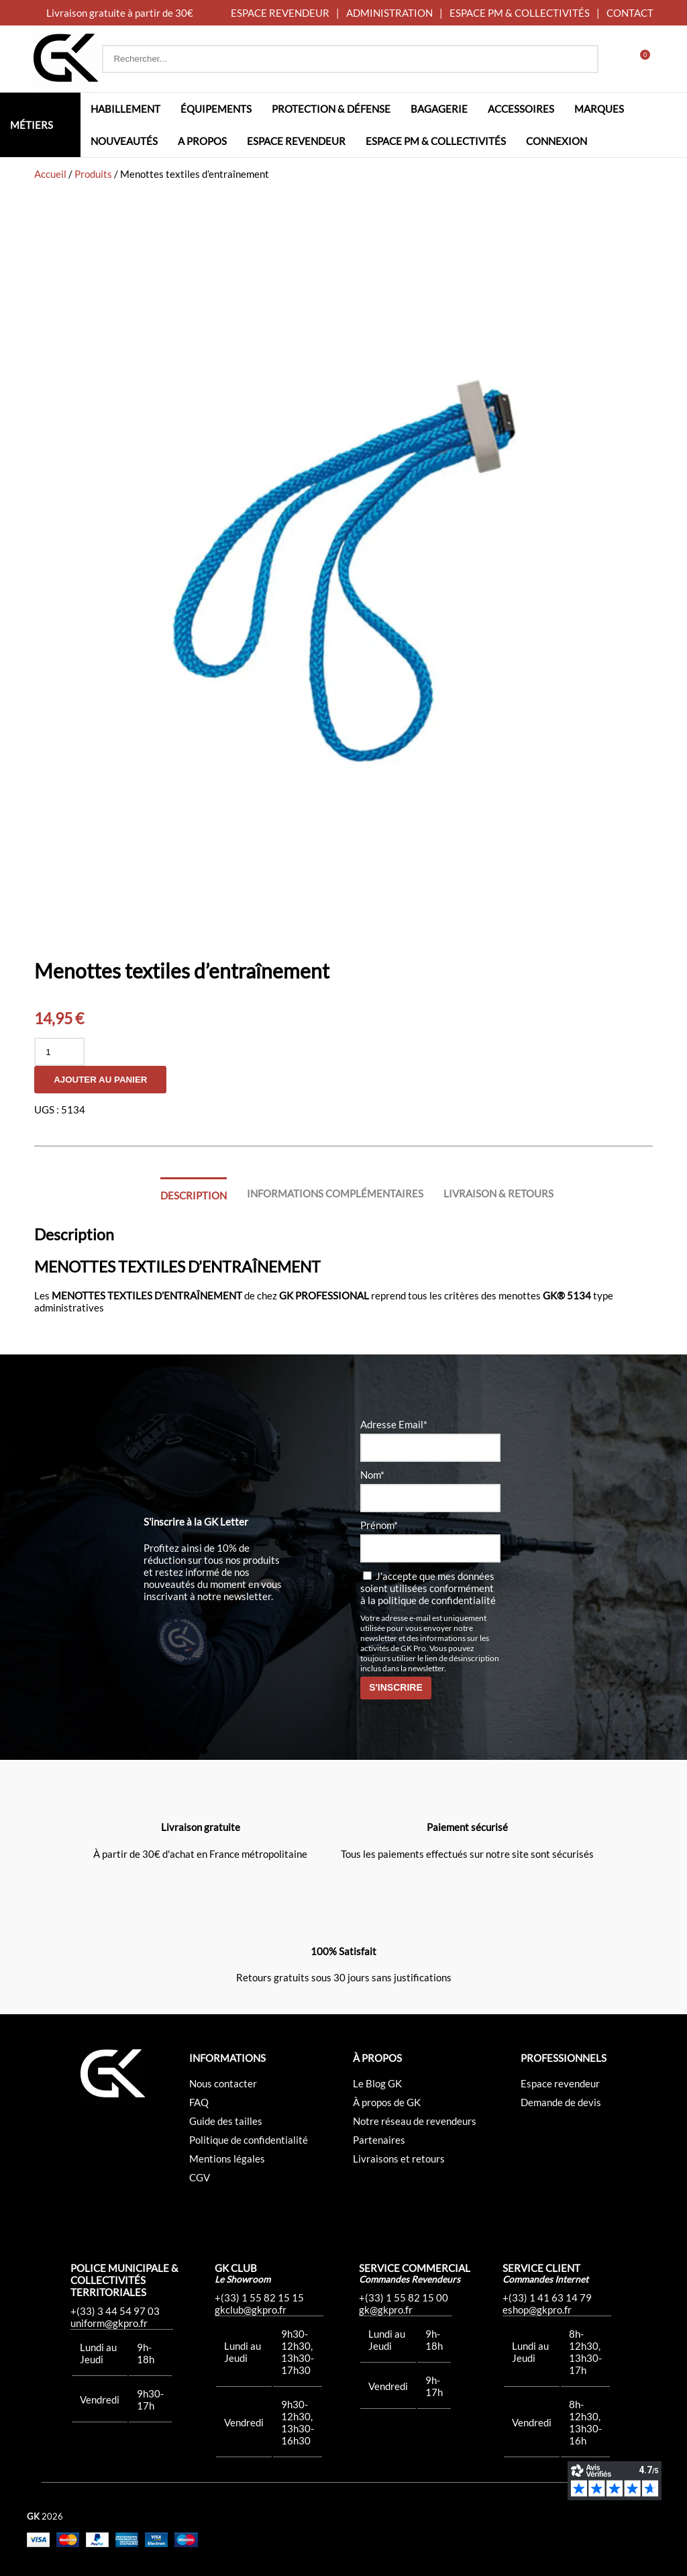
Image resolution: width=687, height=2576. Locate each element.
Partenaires (379, 2140)
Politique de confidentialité (248, 2140)
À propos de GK (387, 2102)
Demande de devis (561, 2102)
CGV (199, 2177)
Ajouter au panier (100, 1080)
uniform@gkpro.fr (109, 2323)
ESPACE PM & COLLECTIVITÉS (520, 13)
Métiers (31, 125)
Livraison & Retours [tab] (498, 1193)
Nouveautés (124, 141)
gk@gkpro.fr (386, 2309)
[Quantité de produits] (59, 1052)
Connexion (556, 141)
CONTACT (629, 13)
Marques (599, 109)
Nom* (372, 1475)
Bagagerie (439, 109)
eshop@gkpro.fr (537, 2309)
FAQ (199, 2102)
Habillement (125, 109)
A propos (202, 141)
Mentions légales (227, 2158)
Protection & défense (331, 109)
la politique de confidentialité (432, 1600)
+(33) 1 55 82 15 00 (403, 2297)
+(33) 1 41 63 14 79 (547, 2297)
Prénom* (379, 1525)
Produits (93, 174)
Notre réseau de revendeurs (414, 2121)
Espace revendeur (296, 141)
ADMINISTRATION (389, 13)
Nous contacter (223, 2083)
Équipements (216, 109)
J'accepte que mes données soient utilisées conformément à (428, 1588)
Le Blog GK (377, 2083)
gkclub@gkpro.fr (250, 2309)
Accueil (50, 174)
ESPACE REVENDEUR (280, 13)
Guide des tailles (225, 2121)
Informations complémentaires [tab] (335, 1193)
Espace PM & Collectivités (436, 141)
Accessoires (521, 109)
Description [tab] (193, 1195)
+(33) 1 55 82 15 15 (259, 2297)
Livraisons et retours (399, 2158)
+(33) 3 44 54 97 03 (115, 2311)
